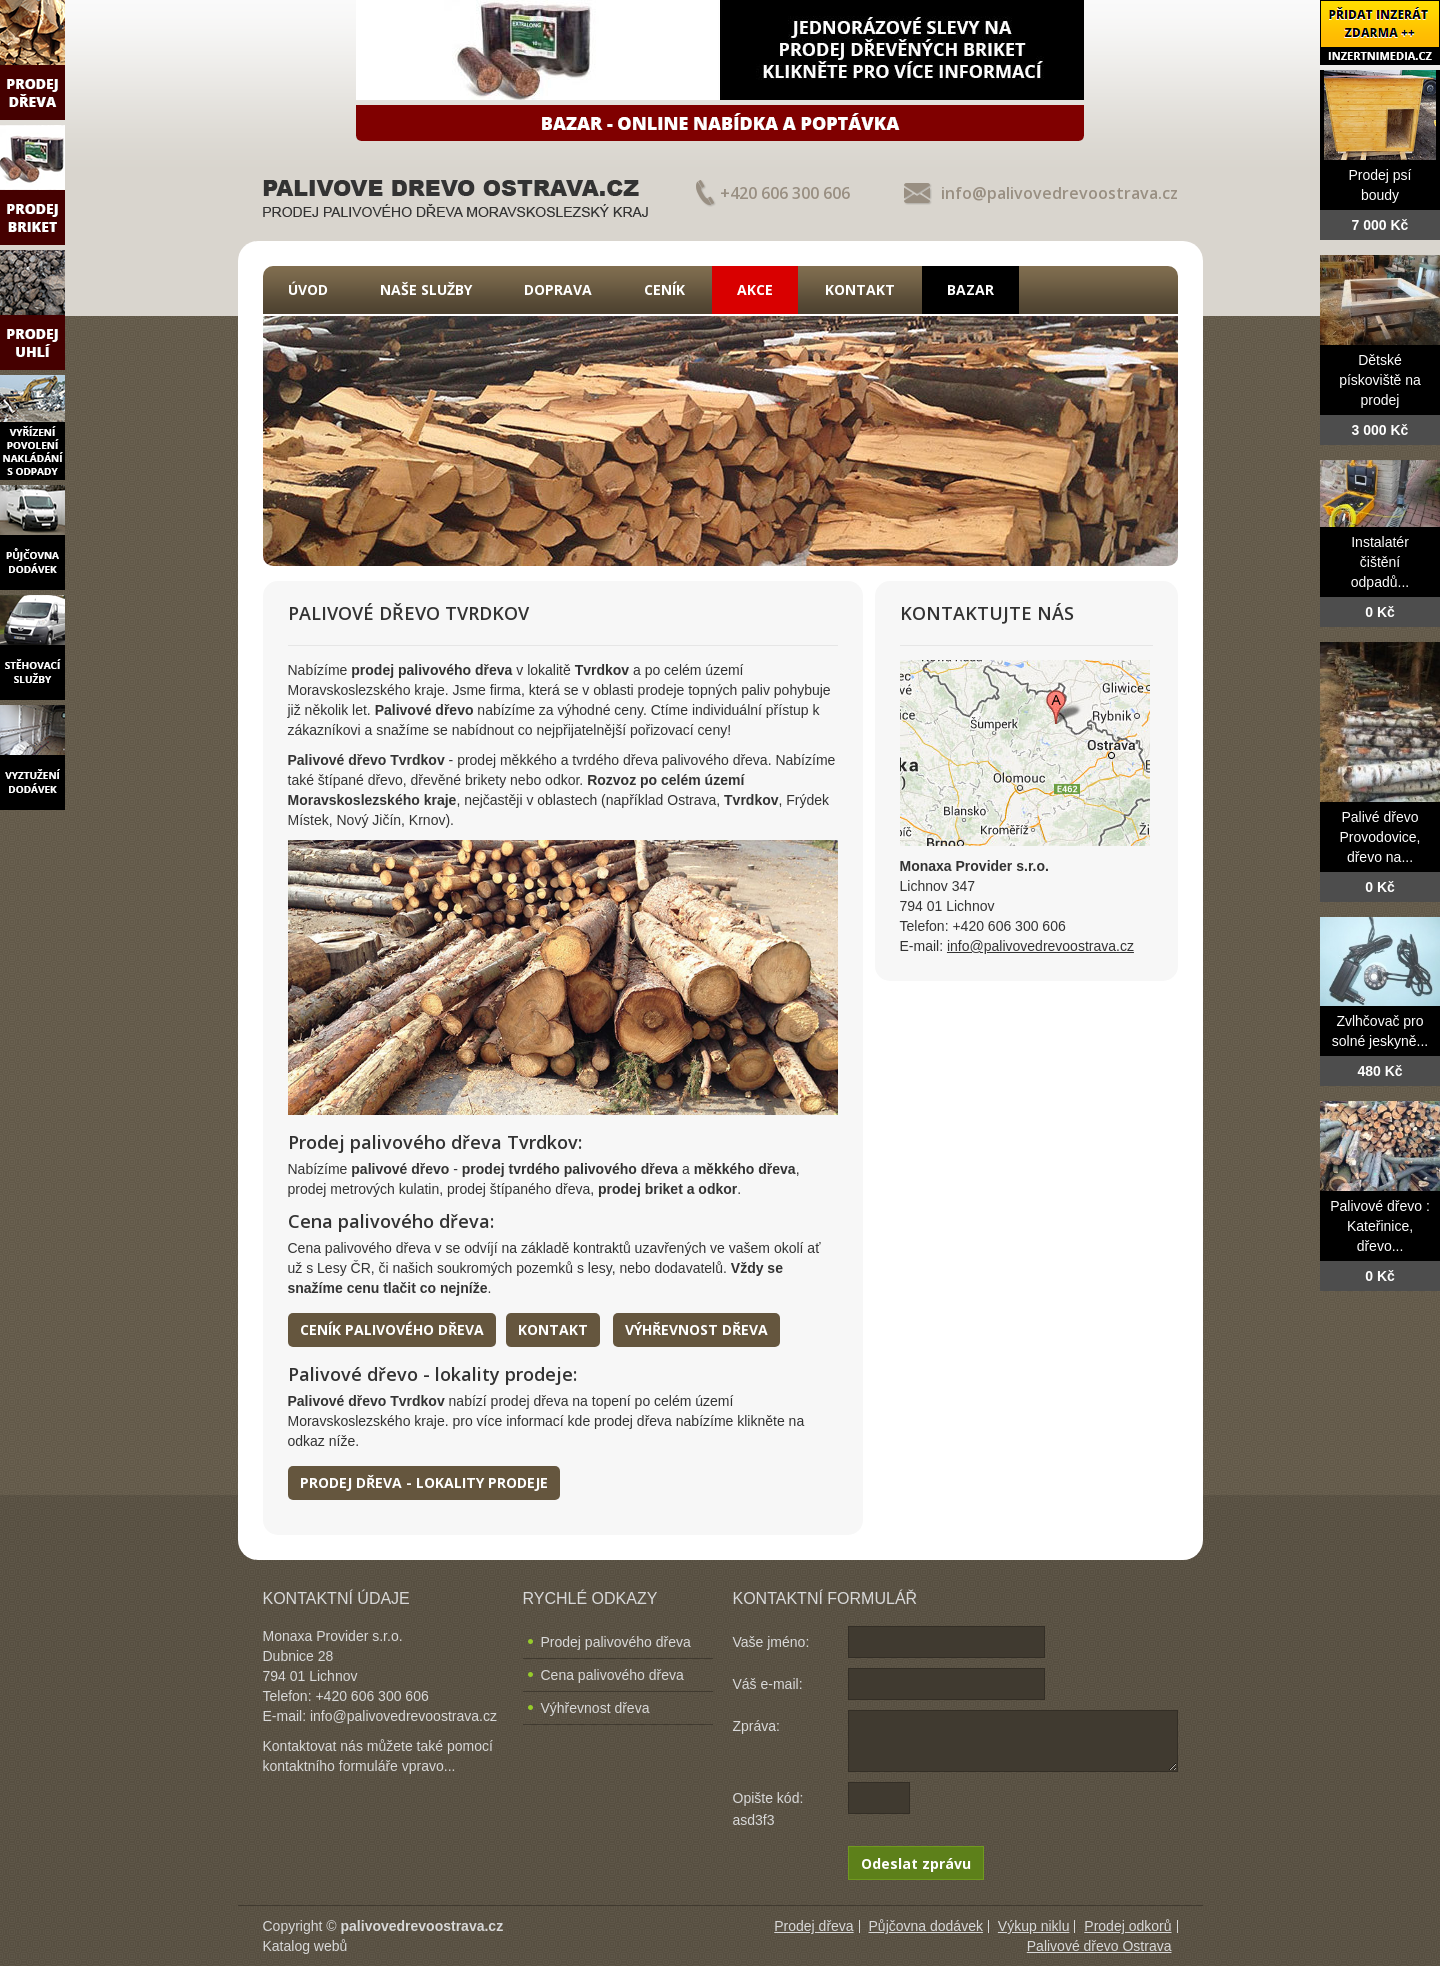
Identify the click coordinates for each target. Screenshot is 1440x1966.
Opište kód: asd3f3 (768, 1809)
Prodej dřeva (813, 1926)
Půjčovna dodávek (926, 1926)
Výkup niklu (1034, 1926)
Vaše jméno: (771, 1642)
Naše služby (426, 289)
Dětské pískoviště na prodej (1380, 380)
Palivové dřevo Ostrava (1099, 1946)
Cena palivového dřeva (612, 1675)
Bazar (970, 289)
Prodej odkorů (1127, 1926)
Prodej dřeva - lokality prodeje (424, 1482)
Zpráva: (756, 1726)
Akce (755, 289)
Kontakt (860, 289)
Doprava (558, 289)
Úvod (308, 289)
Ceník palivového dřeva (392, 1329)
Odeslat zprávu (916, 1863)
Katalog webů (305, 1946)
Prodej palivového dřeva (616, 1642)
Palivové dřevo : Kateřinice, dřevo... (1380, 1226)
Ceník (664, 289)
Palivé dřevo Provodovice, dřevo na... (1380, 837)
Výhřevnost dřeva (696, 1329)
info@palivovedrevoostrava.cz (1059, 193)
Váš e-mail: (768, 1684)
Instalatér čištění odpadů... (1380, 562)
